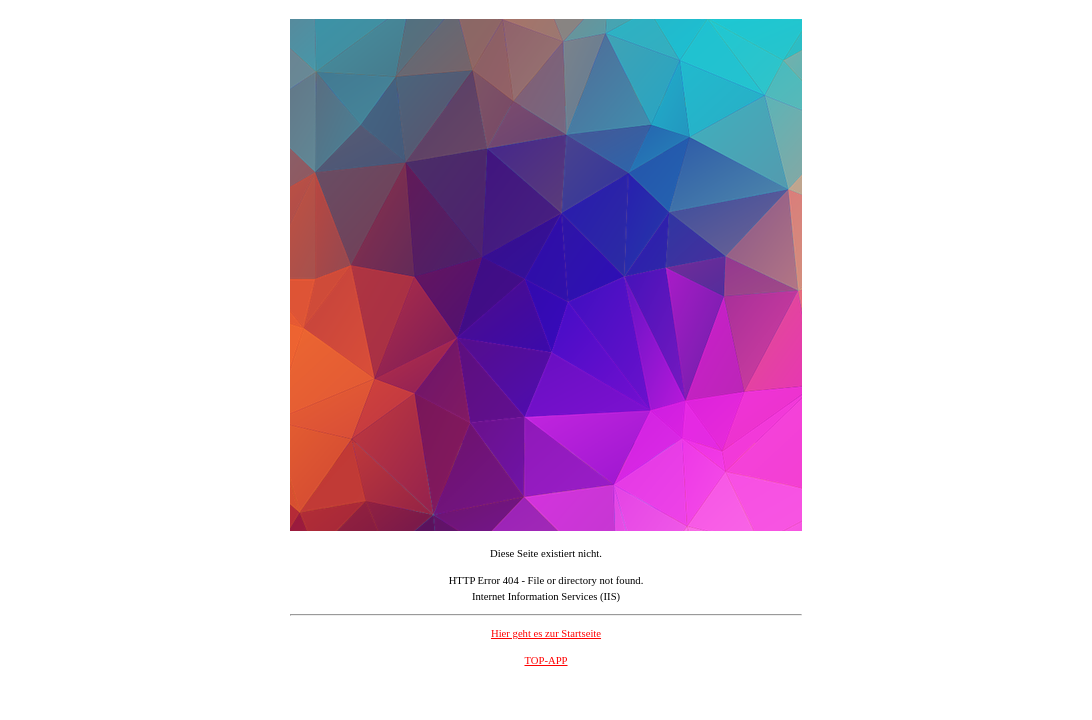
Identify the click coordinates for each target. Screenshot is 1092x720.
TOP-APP (545, 660)
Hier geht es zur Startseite (546, 633)
